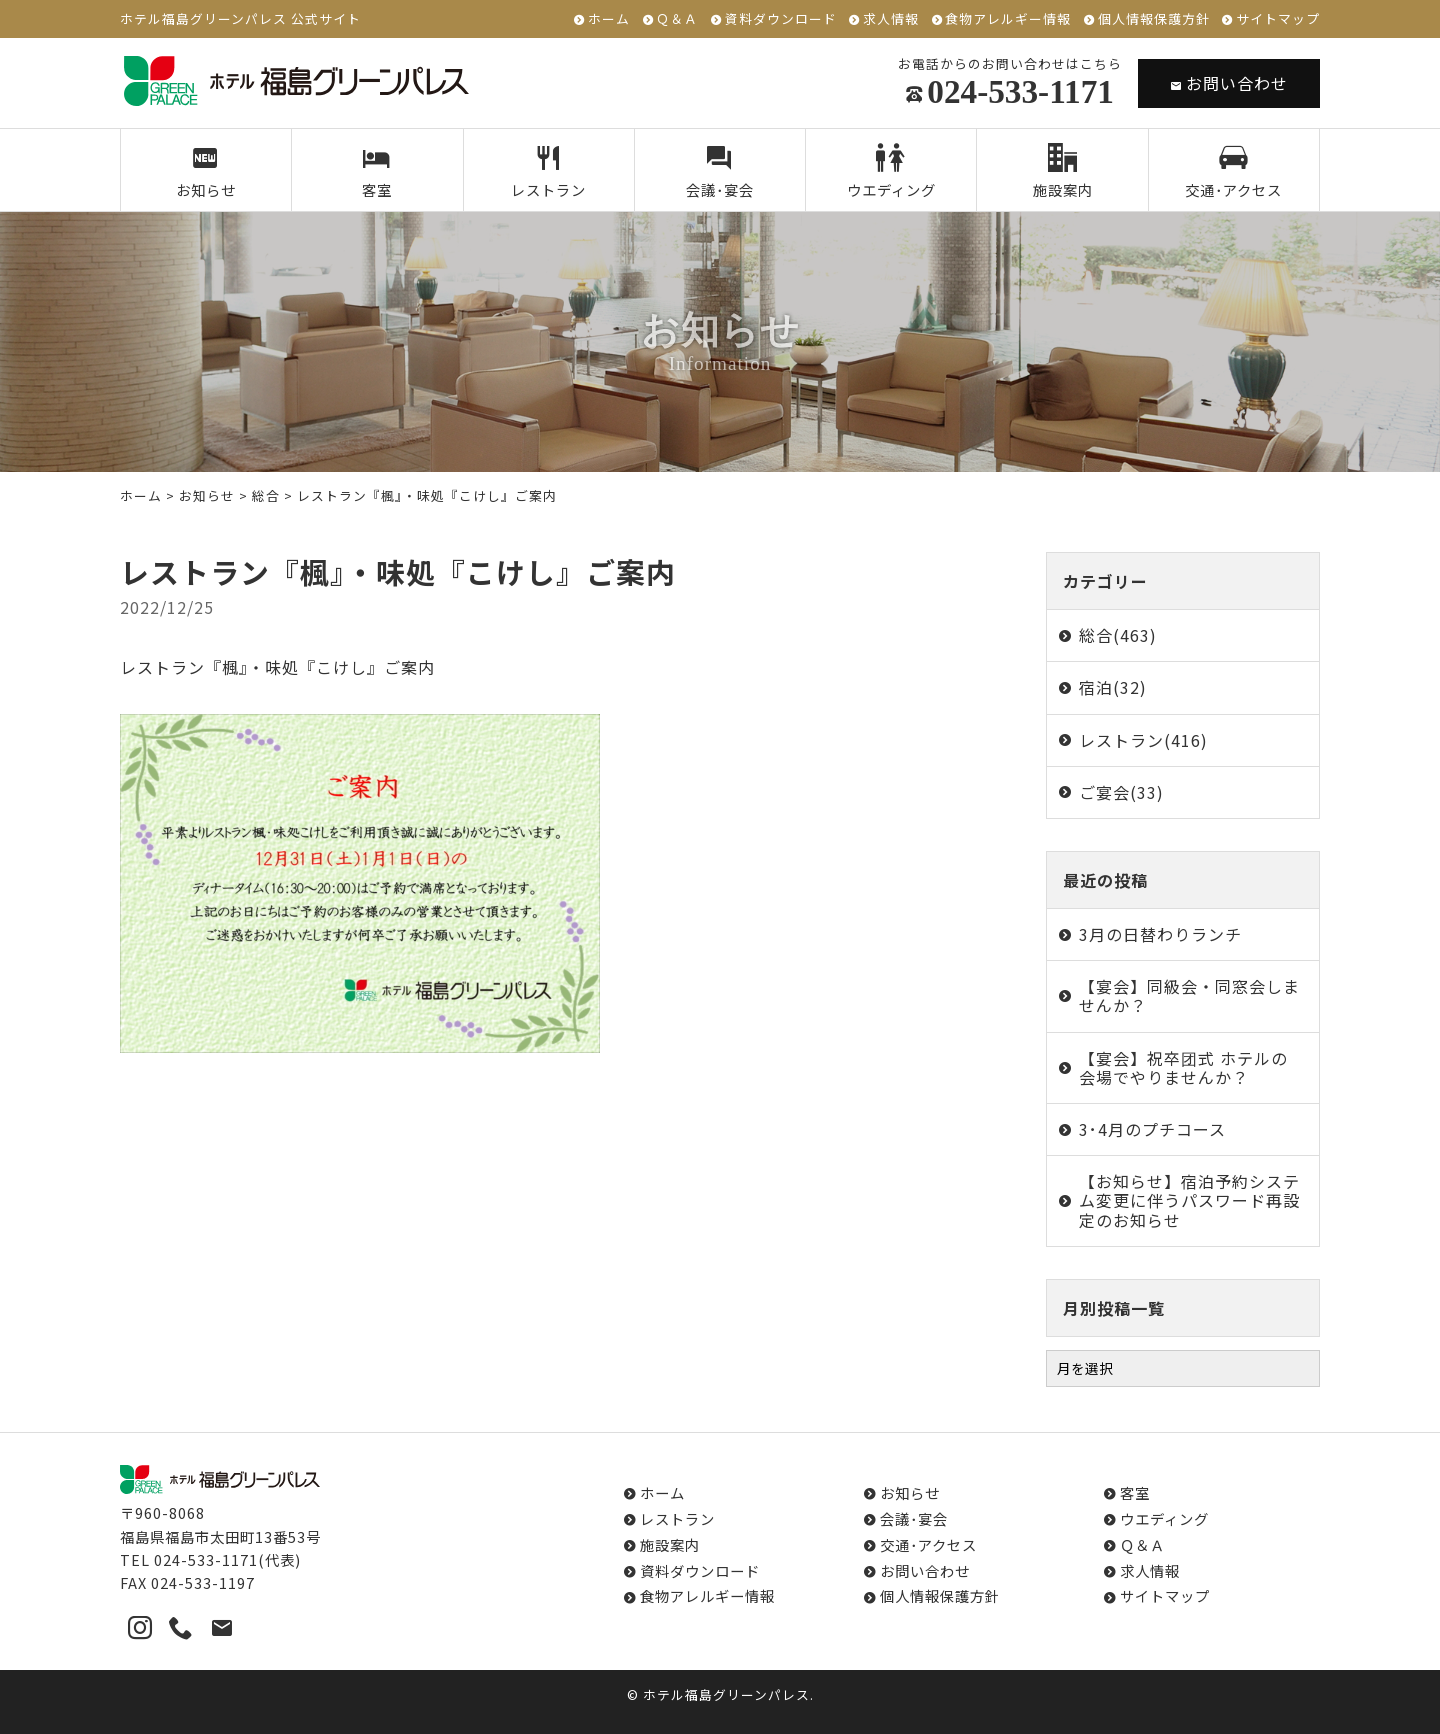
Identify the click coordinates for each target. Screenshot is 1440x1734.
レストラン (548, 172)
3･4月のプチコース (1152, 1129)
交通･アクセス (1233, 172)
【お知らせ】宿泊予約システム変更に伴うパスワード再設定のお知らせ (1189, 1200)
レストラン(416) (1143, 740)
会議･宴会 (720, 172)
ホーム (609, 19)
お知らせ (206, 172)
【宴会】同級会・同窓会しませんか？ (1189, 995)
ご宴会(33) (1121, 792)
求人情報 (891, 19)
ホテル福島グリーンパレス (726, 1694)
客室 (377, 172)
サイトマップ (1278, 19)
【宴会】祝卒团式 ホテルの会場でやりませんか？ (1183, 1067)
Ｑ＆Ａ (677, 19)
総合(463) (1118, 635)
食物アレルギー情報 (1008, 19)
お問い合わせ (1229, 83)
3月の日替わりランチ (1160, 934)
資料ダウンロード (781, 19)
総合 (266, 495)
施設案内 (1063, 172)
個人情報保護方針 (1154, 19)
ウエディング (891, 172)
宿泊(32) (1113, 687)
